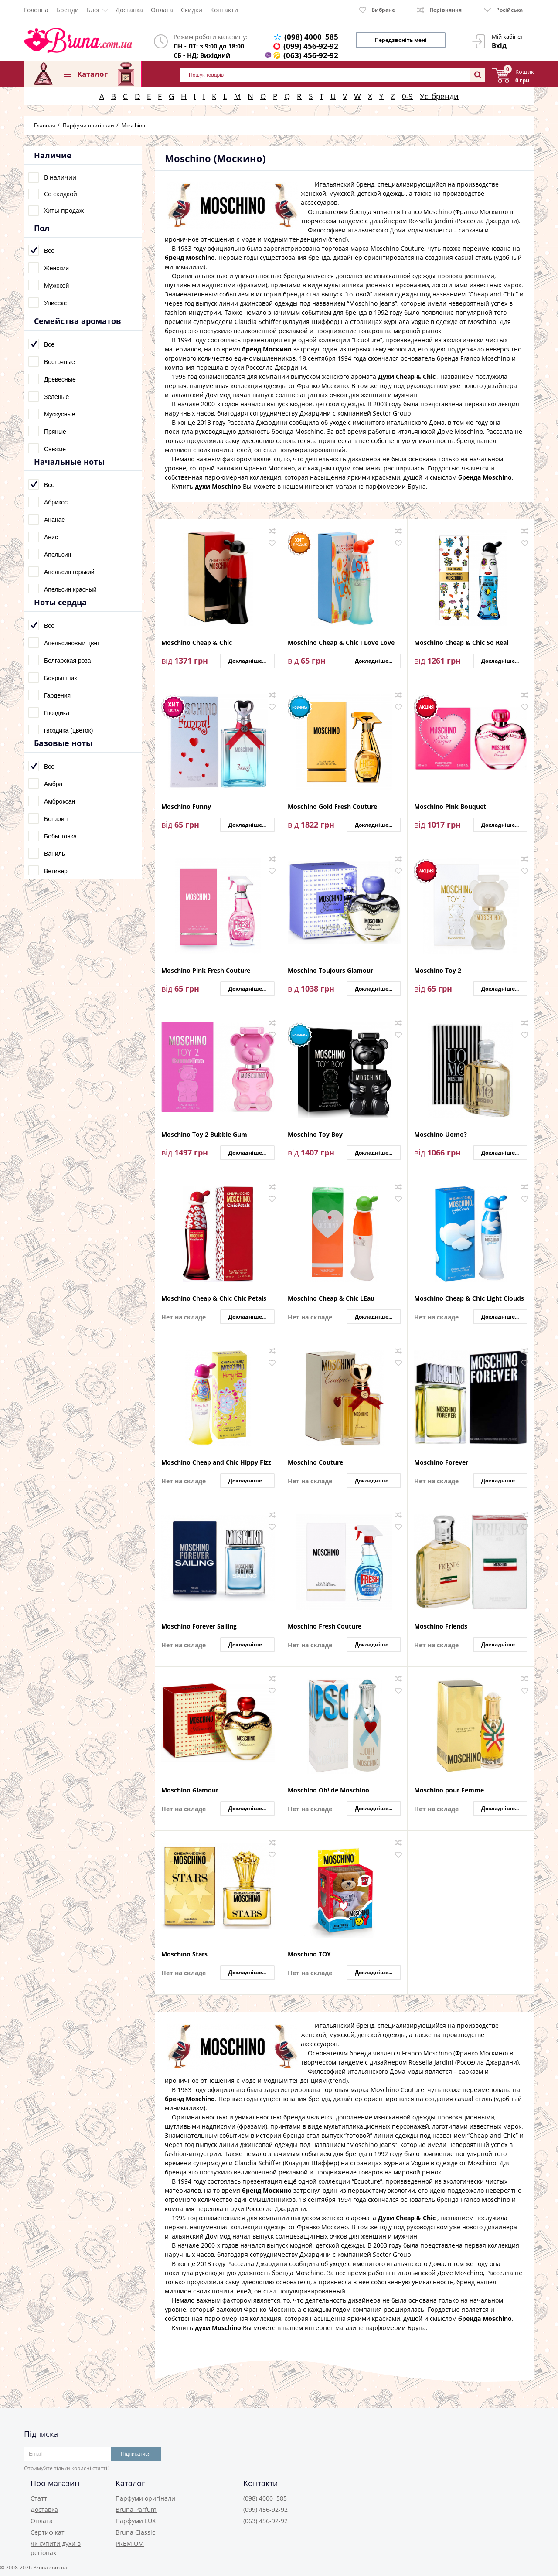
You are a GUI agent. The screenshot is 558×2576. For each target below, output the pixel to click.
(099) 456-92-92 (310, 46)
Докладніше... (247, 660)
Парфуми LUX (136, 2521)
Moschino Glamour (189, 1790)
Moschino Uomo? (440, 1134)
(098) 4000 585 (311, 36)
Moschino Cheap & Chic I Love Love (341, 643)
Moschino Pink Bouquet (450, 807)
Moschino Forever (441, 1462)
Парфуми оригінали (145, 2498)
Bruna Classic (135, 2532)
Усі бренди (439, 96)
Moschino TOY (309, 1954)
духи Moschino (218, 486)
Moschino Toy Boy (315, 1134)
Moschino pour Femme (449, 1790)
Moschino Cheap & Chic (196, 643)
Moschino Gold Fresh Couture (332, 807)
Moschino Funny (186, 807)
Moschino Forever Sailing (199, 1626)
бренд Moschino (190, 257)
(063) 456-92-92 (310, 55)
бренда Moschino (485, 477)
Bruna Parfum (136, 2509)
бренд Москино (267, 349)
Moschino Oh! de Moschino (328, 1790)
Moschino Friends (440, 1626)
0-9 (407, 96)
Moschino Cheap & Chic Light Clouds (469, 1298)
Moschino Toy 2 (437, 971)
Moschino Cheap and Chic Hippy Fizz (216, 1462)
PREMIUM (130, 2543)
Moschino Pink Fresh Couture (205, 971)
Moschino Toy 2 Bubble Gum (204, 1134)
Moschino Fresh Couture (324, 1626)
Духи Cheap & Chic (407, 376)
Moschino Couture (315, 1462)
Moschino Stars (184, 1954)
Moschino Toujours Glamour (330, 971)
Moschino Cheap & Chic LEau (331, 1298)
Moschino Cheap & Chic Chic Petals (213, 1298)
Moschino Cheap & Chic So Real (461, 643)
